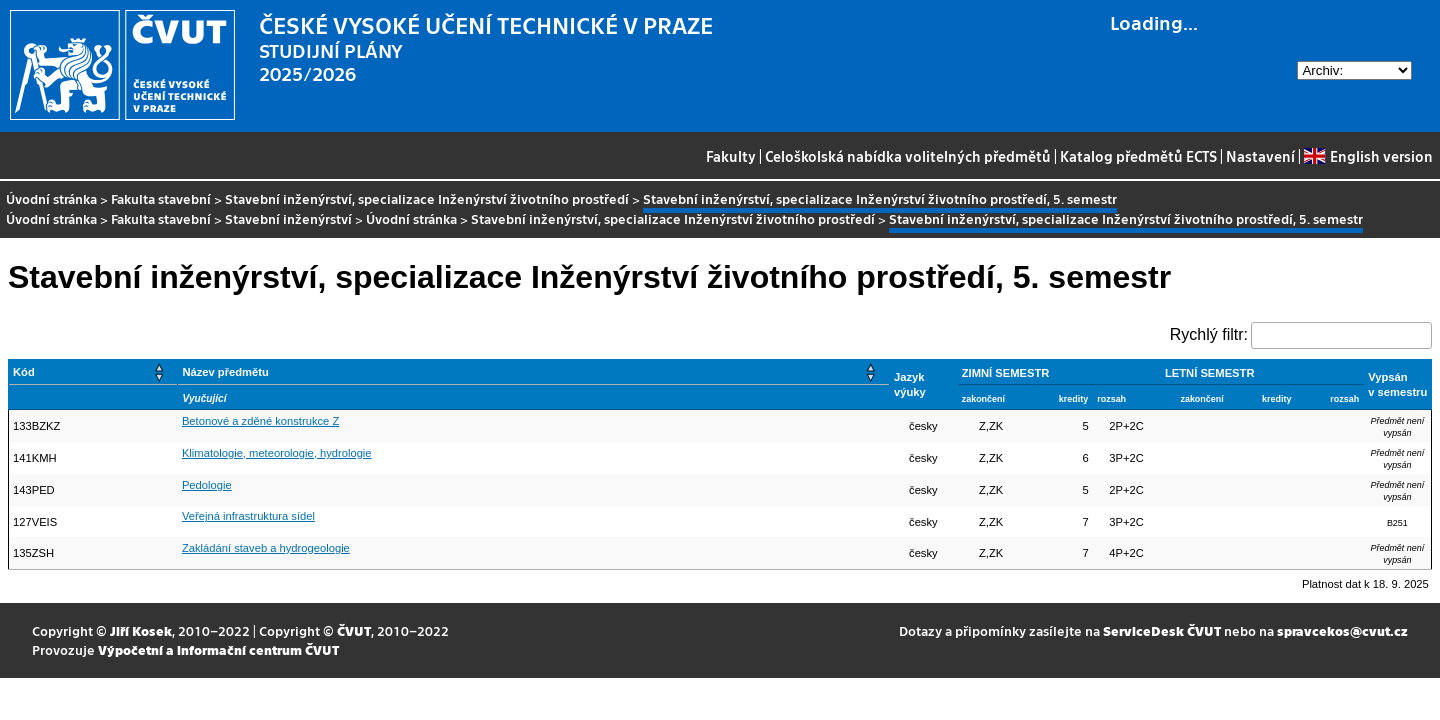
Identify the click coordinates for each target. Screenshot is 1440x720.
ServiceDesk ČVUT (1162, 630)
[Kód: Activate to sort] (93, 372)
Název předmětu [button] (225, 372)
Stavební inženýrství (288, 218)
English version (1368, 156)
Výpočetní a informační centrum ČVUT (218, 649)
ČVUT (354, 630)
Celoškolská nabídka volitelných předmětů (908, 156)
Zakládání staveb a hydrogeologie (266, 548)
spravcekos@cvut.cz (1342, 630)
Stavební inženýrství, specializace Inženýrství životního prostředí (427, 198)
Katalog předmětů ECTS (1138, 156)
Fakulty (731, 156)
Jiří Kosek (141, 630)
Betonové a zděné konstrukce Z (260, 421)
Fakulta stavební (161, 198)
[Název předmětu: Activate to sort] (534, 372)
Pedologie (207, 485)
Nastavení (1260, 156)
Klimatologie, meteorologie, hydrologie (277, 453)
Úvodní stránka (51, 198)
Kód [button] (24, 372)
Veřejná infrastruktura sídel (248, 516)
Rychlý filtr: (1209, 334)
